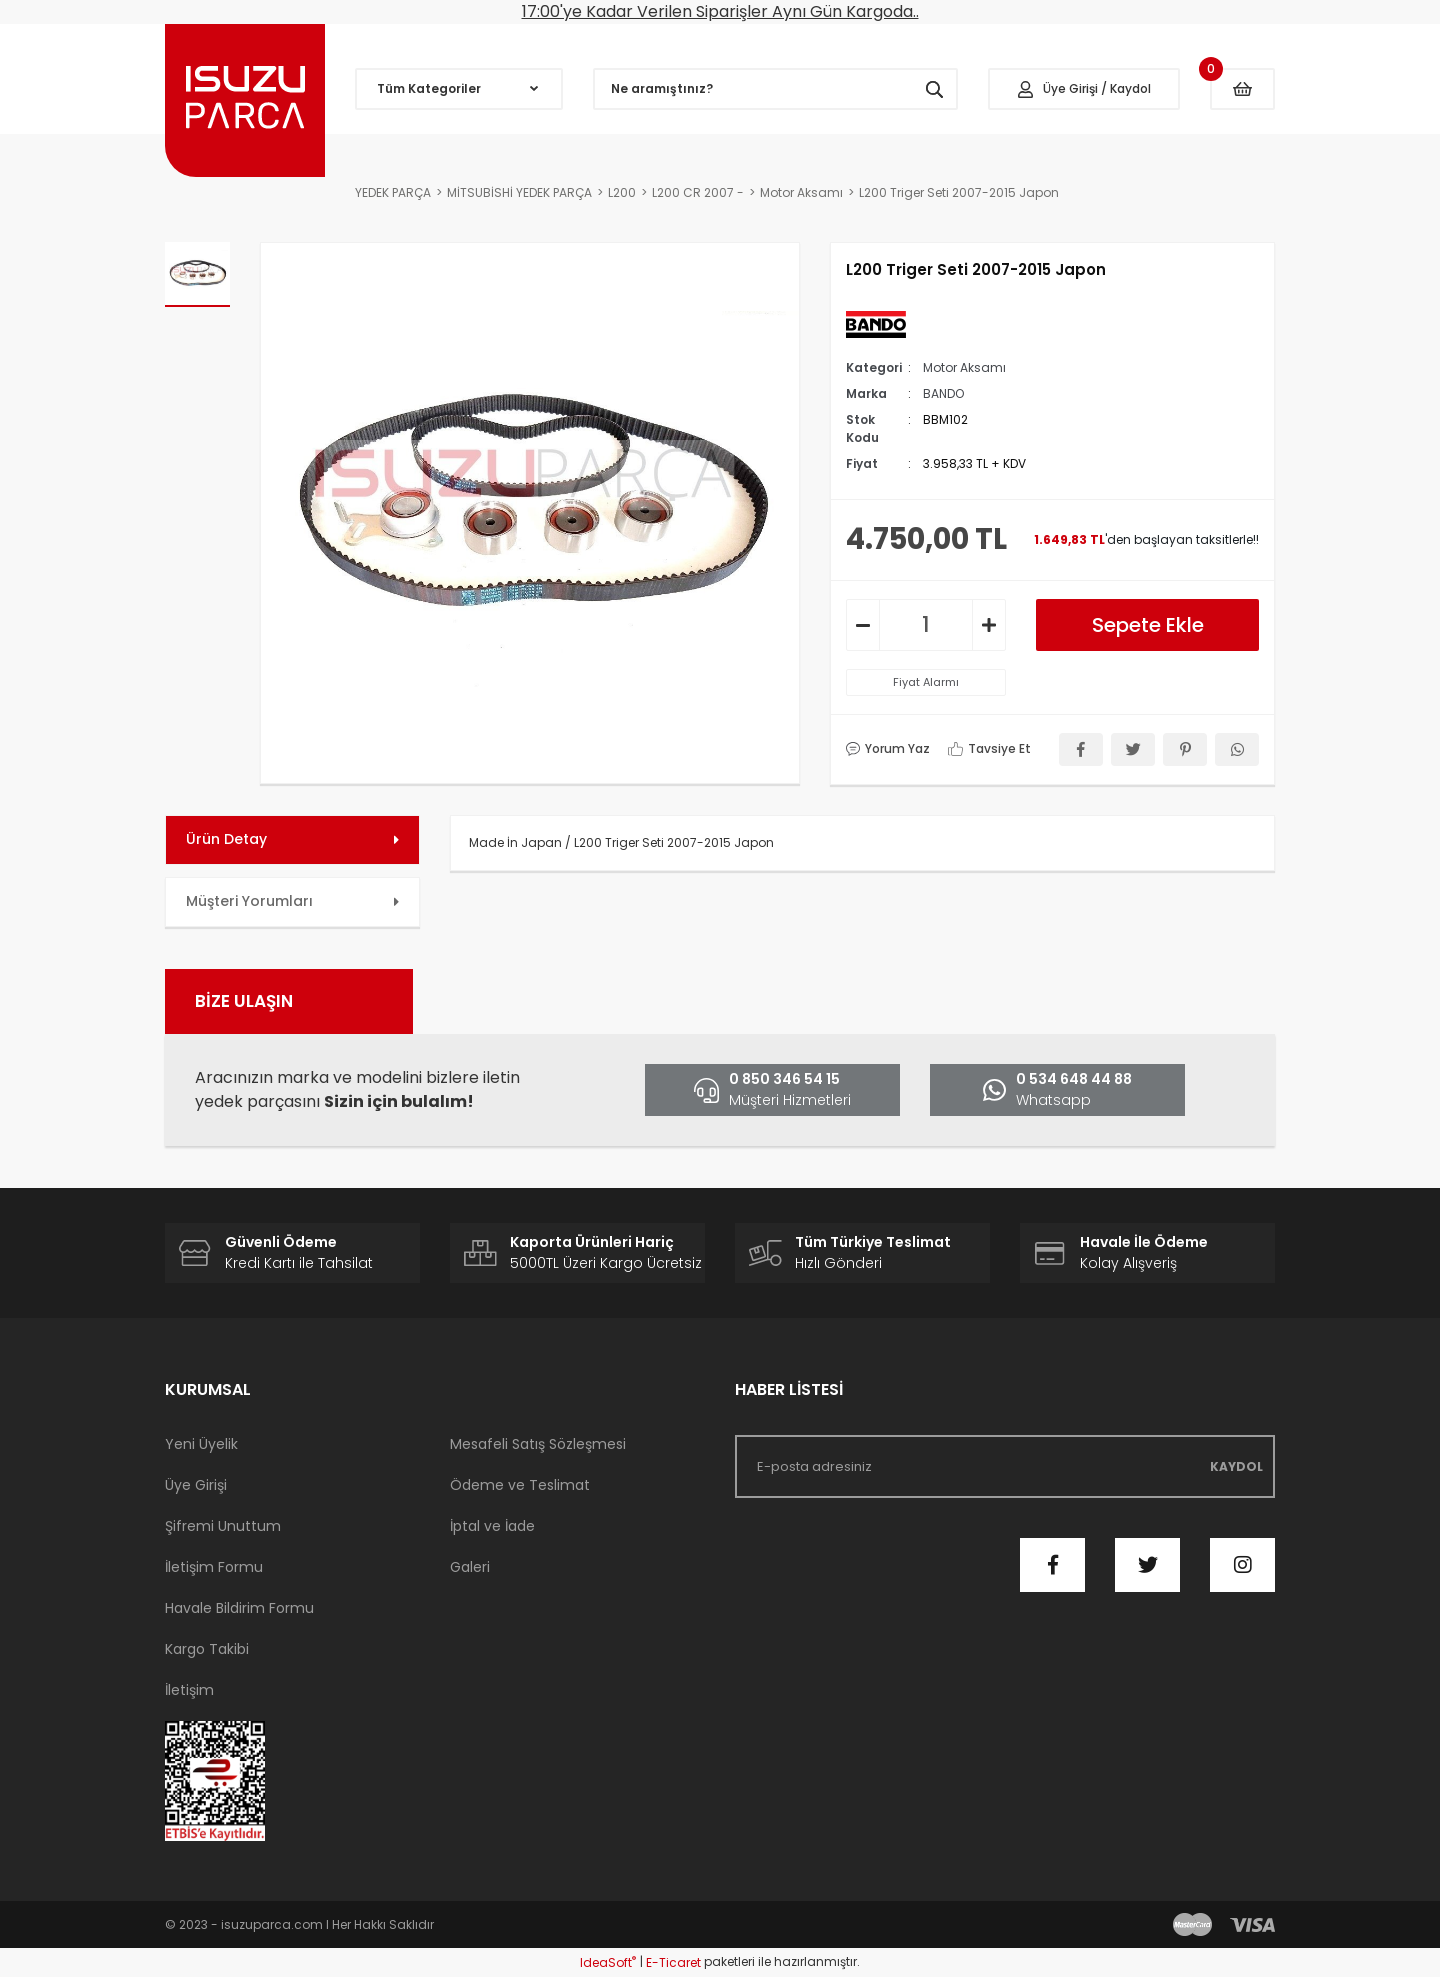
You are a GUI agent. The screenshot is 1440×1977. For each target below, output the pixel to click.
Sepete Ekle (1148, 625)
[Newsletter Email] (1005, 1466)
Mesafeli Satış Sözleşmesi (538, 1444)
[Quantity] (926, 625)
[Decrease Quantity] (863, 625)
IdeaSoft (608, 1962)
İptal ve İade (492, 1526)
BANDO (943, 393)
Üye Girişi (196, 1485)
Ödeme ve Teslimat (520, 1485)
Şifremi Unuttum (223, 1526)
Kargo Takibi (207, 1649)
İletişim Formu (214, 1567)
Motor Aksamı (964, 367)
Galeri (470, 1567)
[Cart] (1242, 89)
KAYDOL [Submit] (1236, 1466)
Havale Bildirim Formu (239, 1608)
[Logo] (245, 100)
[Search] (776, 89)
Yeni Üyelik (201, 1444)
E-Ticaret (673, 1962)
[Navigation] (459, 89)
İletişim (189, 1690)
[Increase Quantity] (989, 625)
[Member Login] (1084, 89)
